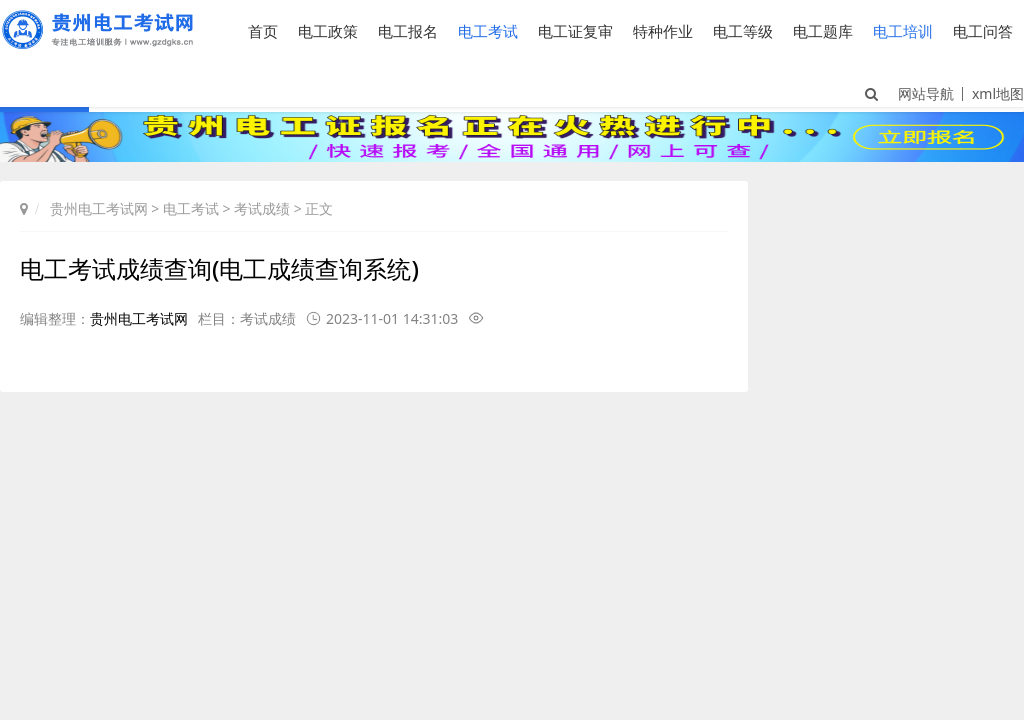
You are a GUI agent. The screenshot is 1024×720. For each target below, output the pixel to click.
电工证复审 (575, 31)
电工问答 (983, 31)
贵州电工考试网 (99, 208)
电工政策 (328, 31)
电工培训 (903, 31)
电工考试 (488, 31)
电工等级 (743, 31)
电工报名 (408, 31)
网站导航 (926, 93)
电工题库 (823, 31)
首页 (263, 31)
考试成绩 (262, 208)
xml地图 (998, 93)
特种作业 (663, 31)
